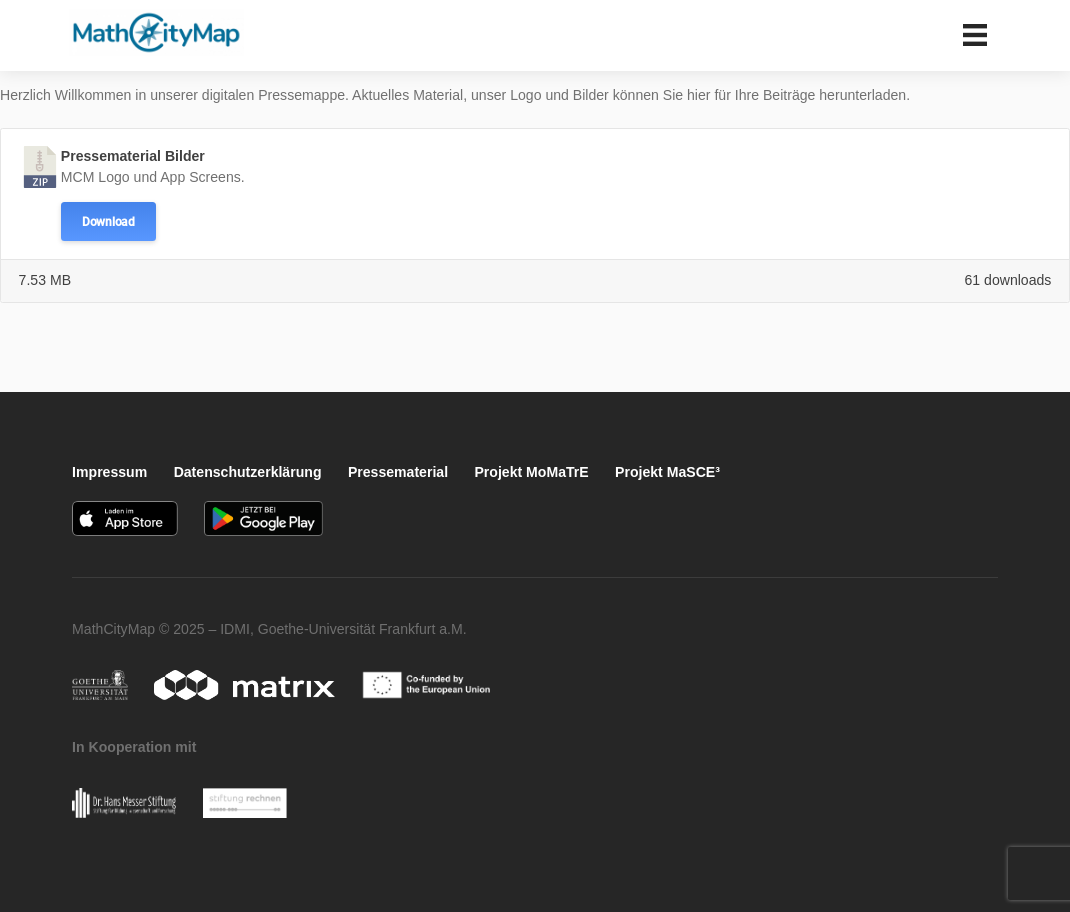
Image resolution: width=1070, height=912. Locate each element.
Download (108, 222)
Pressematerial (398, 472)
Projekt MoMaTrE (531, 472)
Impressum (109, 472)
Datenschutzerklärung (248, 472)
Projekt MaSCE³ (667, 472)
